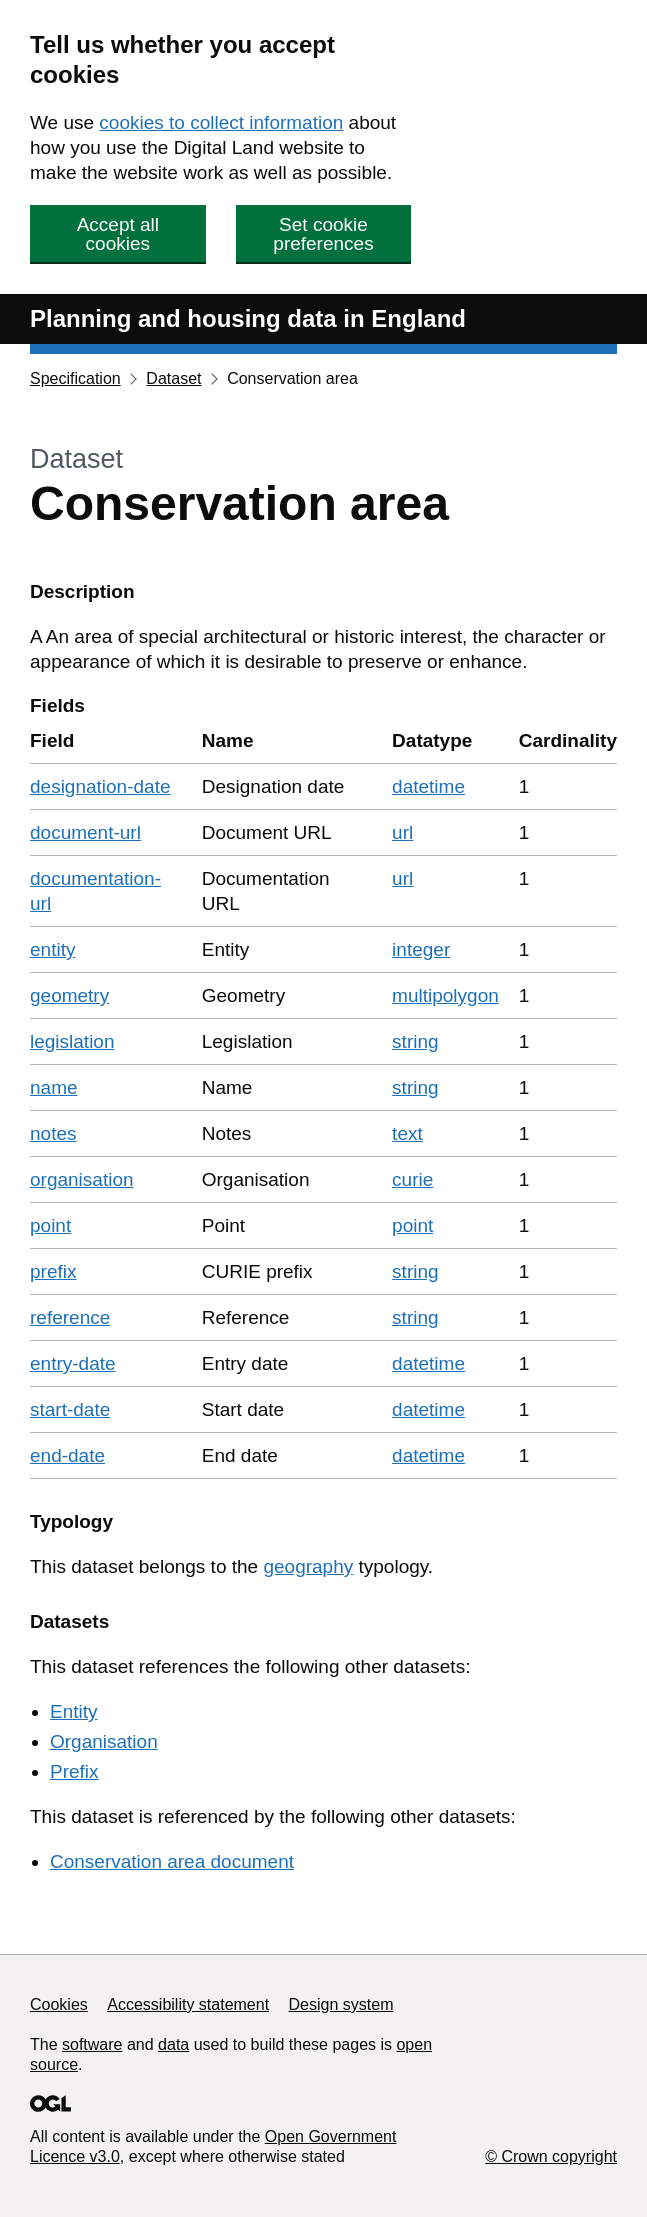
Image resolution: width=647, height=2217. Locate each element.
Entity (74, 1711)
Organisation (104, 1741)
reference (70, 1317)
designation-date (100, 786)
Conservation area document (172, 1861)
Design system (341, 2004)
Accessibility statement (188, 2004)
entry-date (73, 1363)
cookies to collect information (221, 122)
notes (53, 1133)
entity (52, 949)
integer (421, 949)
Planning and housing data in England (248, 318)
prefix (53, 1271)
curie (412, 1179)
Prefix (74, 1771)
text (407, 1133)
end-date (67, 1455)
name (54, 1087)
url (402, 832)
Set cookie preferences (323, 234)
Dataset (173, 378)
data (173, 2044)
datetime (428, 786)
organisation (82, 1179)
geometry (69, 995)
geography (308, 1566)
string (415, 1041)
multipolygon (445, 995)
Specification (75, 378)
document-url (85, 832)
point (50, 1225)
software (92, 2044)
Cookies (59, 2004)
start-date (70, 1409)
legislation (72, 1041)
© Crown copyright (551, 2156)
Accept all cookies (118, 234)
